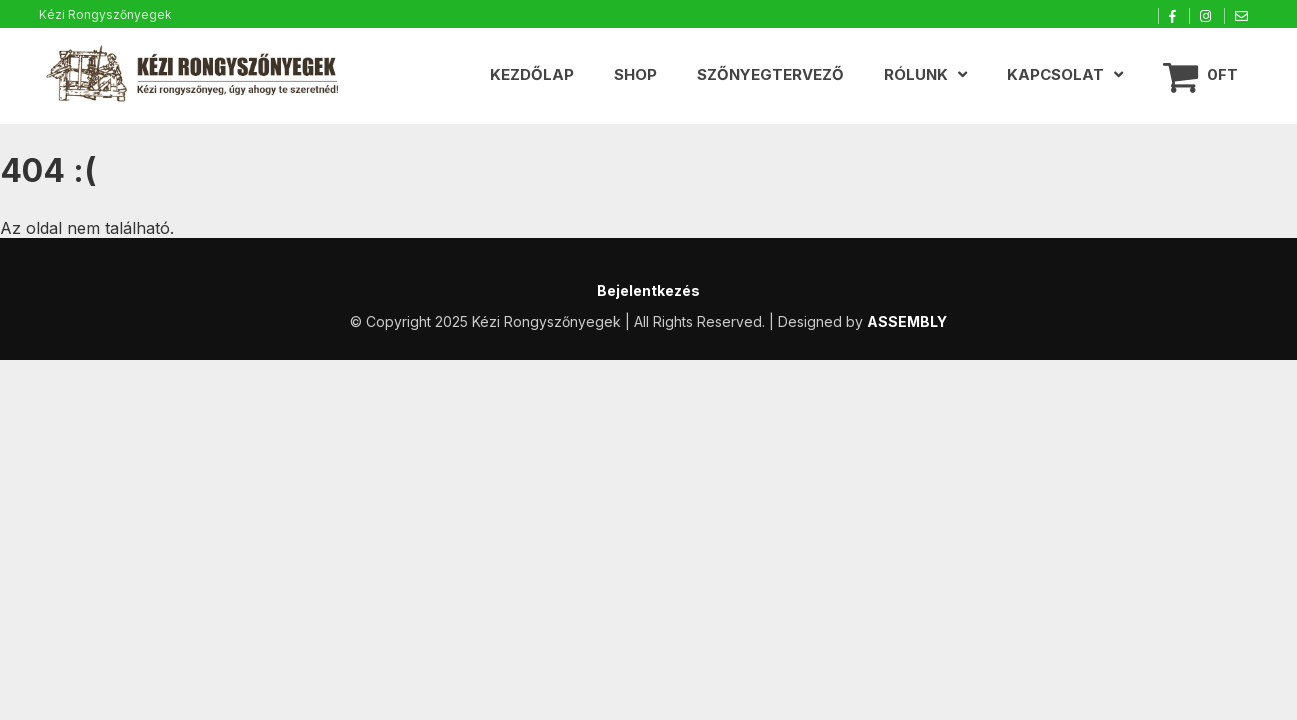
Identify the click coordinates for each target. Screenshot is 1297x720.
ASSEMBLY (907, 321)
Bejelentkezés (648, 290)
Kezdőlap (532, 74)
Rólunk (916, 74)
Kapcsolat (1055, 74)
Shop (635, 74)
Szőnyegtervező (770, 74)
